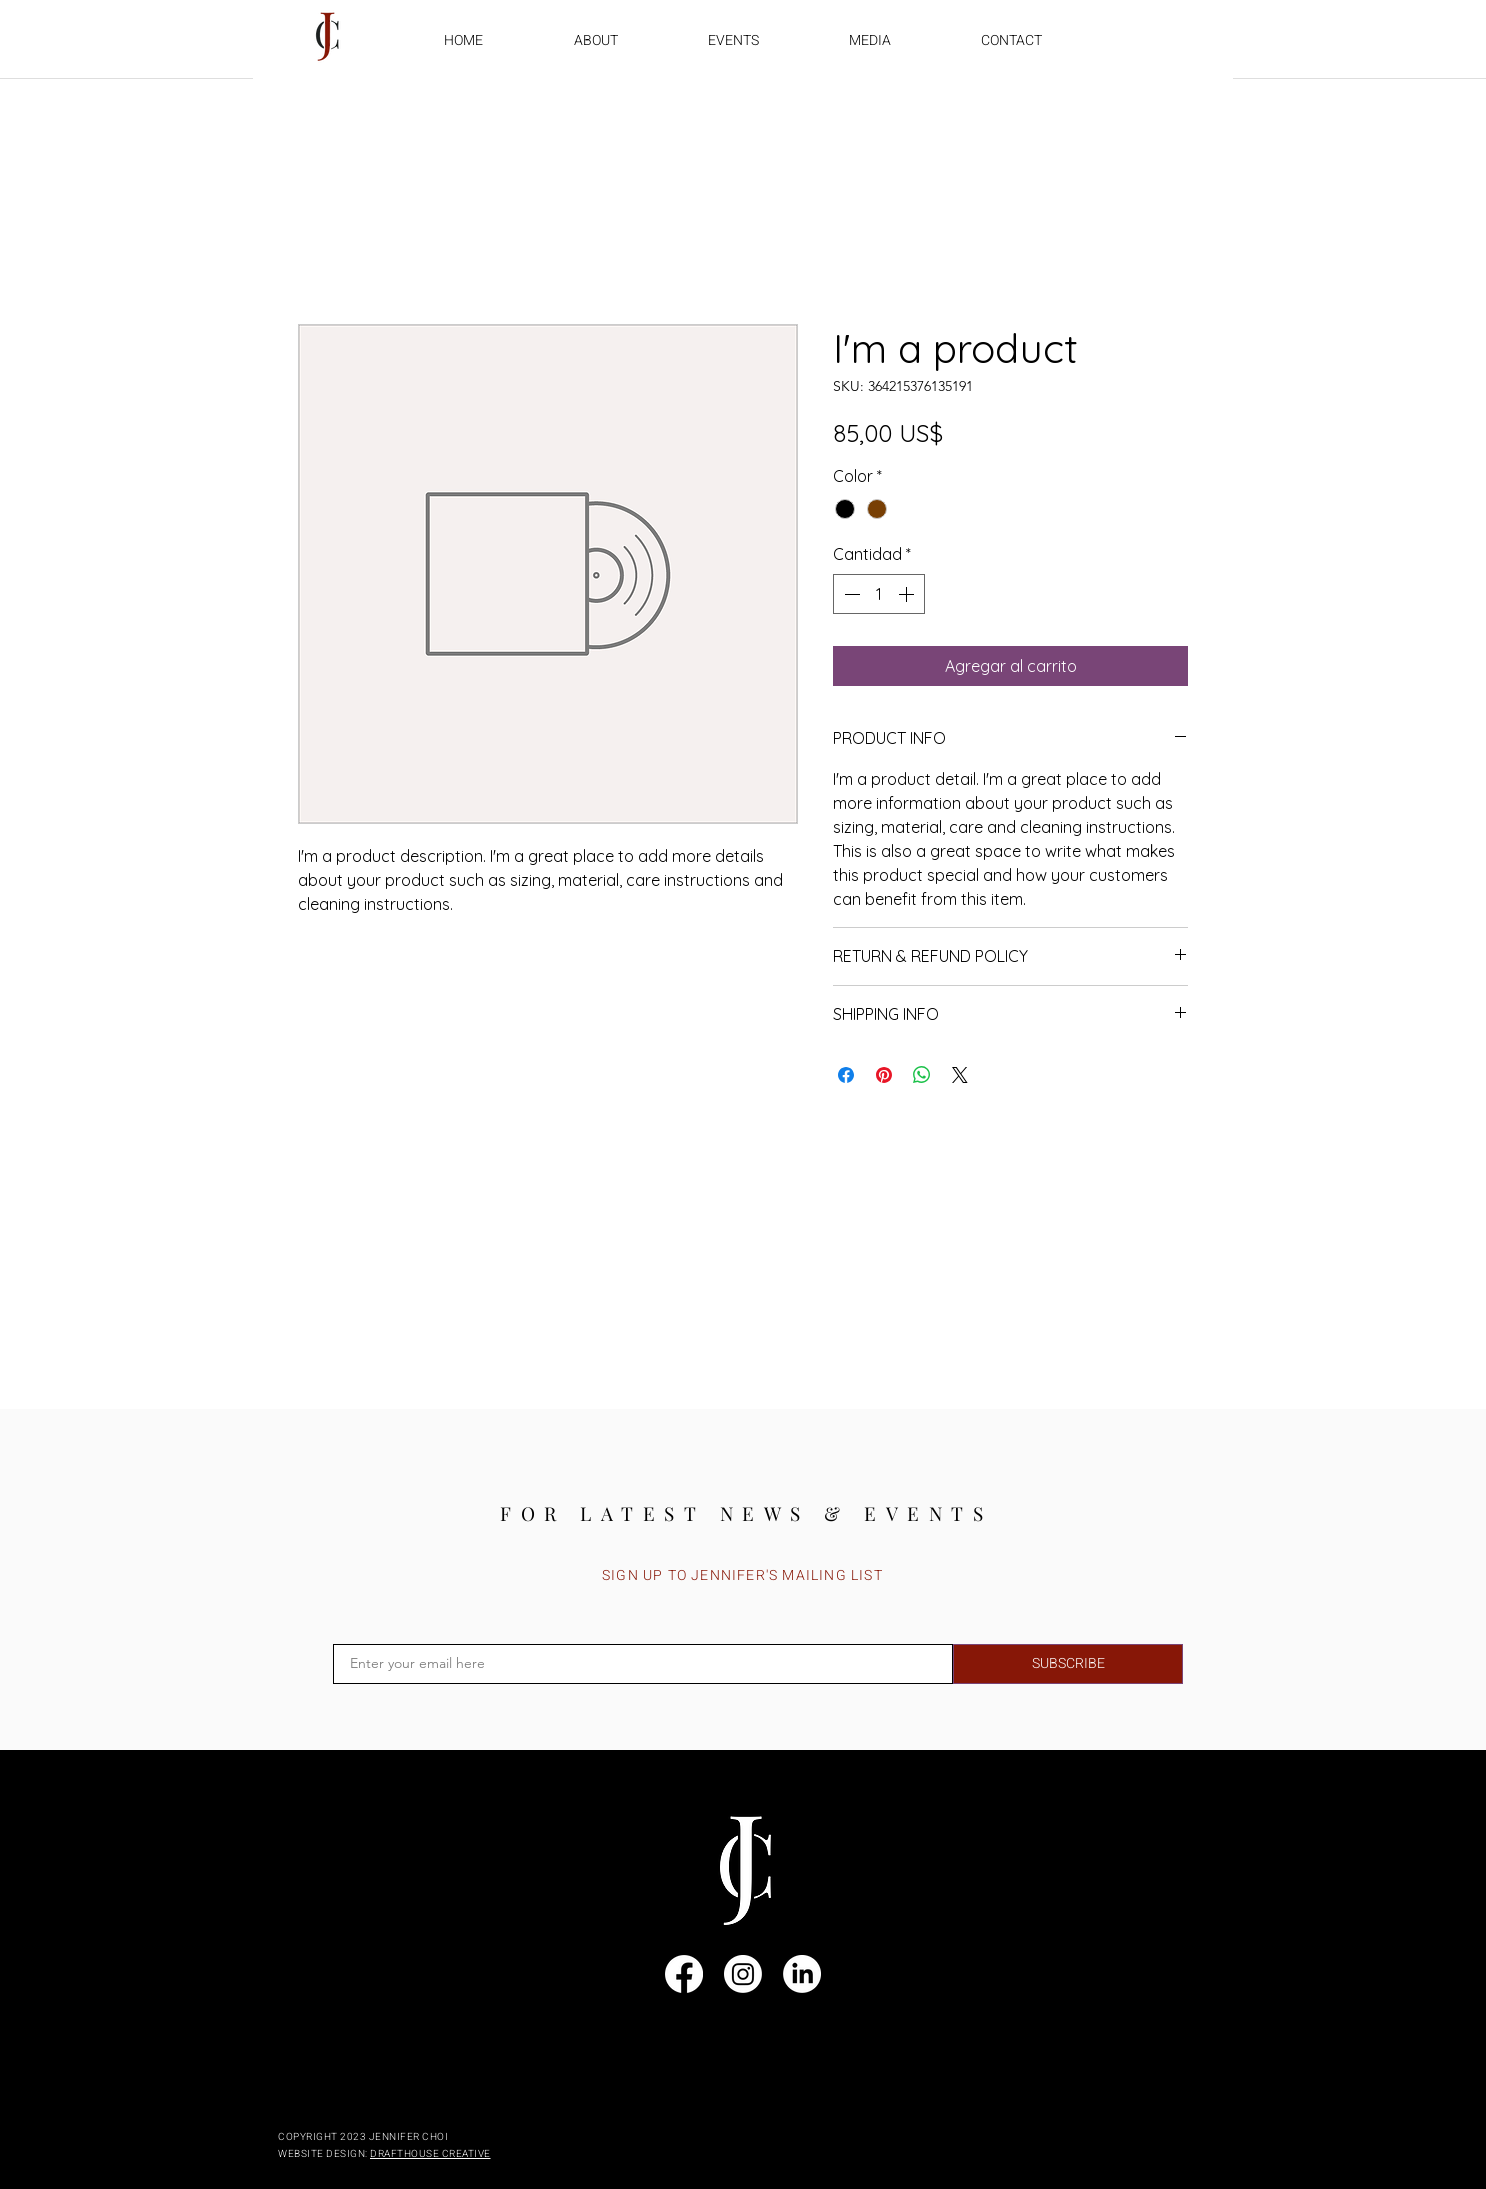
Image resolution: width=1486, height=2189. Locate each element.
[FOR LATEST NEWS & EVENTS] (746, 1513)
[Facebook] (684, 1974)
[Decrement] (850, 594)
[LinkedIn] (802, 1974)
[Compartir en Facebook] (846, 1075)
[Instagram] (743, 1974)
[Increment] (908, 594)
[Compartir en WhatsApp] (922, 1075)
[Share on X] (960, 1075)
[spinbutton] (879, 594)
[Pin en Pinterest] (884, 1075)
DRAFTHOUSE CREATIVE (430, 2154)
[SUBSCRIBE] (1068, 1664)
